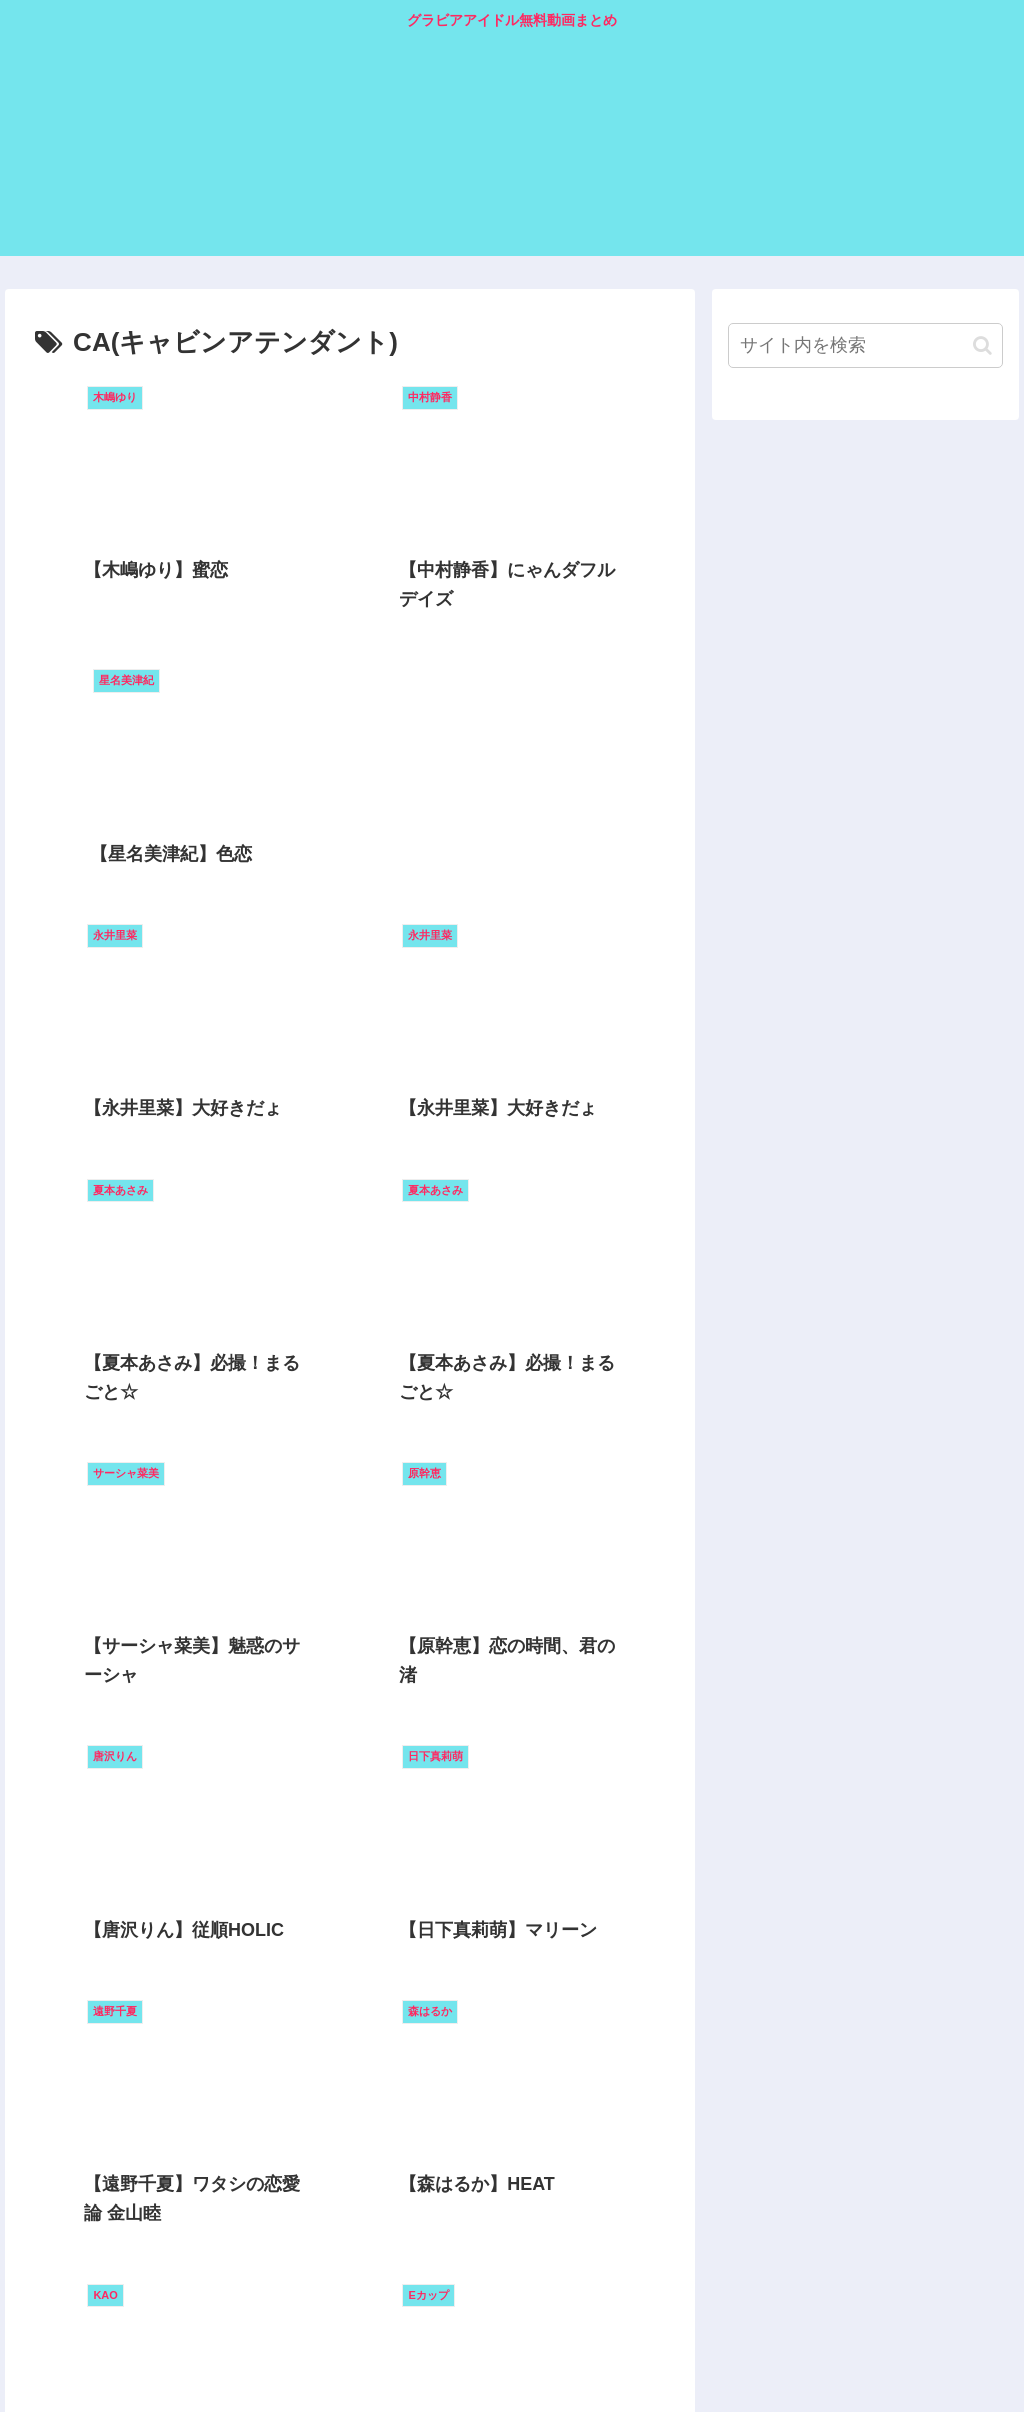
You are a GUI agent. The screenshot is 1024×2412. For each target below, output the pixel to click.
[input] (865, 345)
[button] (982, 345)
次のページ (350, 2265)
